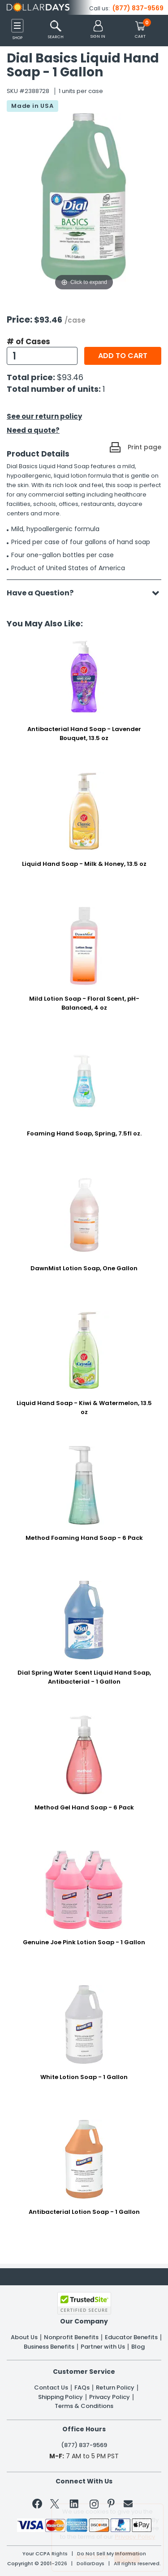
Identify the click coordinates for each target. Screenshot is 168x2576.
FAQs (82, 2388)
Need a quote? (33, 430)
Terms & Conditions (84, 2406)
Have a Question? (44, 593)
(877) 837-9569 (138, 8)
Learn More (92, 2556)
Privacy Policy (109, 2397)
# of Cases (28, 341)
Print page (144, 447)
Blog (138, 2347)
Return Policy (115, 2388)
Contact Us (51, 2388)
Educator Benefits (131, 2337)
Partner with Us (103, 2347)
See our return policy (44, 416)
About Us (24, 2337)
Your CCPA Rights (45, 2553)
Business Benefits (49, 2347)
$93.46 (70, 377)
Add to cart (122, 355)
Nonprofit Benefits (71, 2337)
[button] (97, 30)
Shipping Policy (60, 2397)
